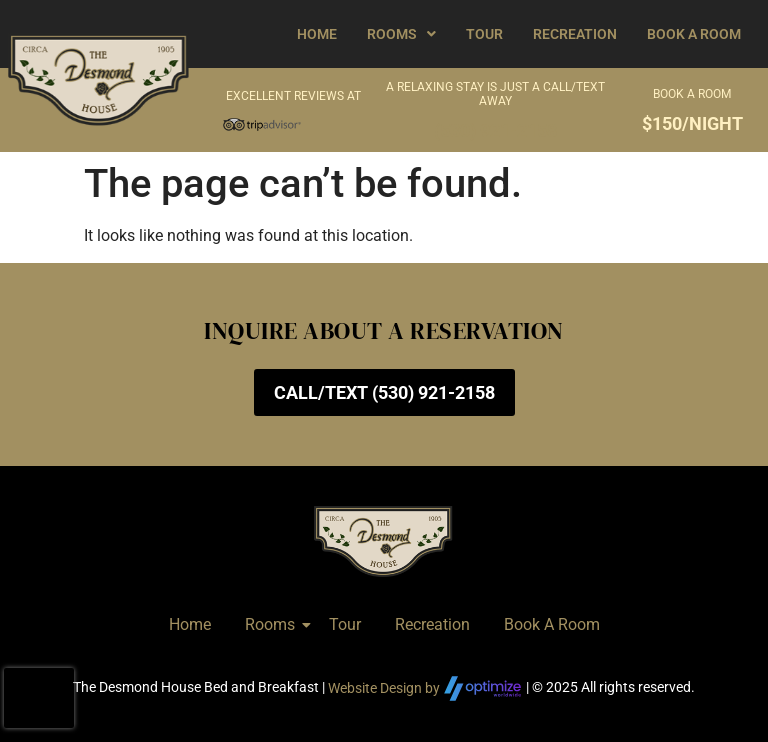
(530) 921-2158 (495, 130)
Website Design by (425, 688)
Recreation (575, 34)
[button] (401, 34)
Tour (484, 34)
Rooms (401, 34)
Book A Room (694, 34)
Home (317, 34)
